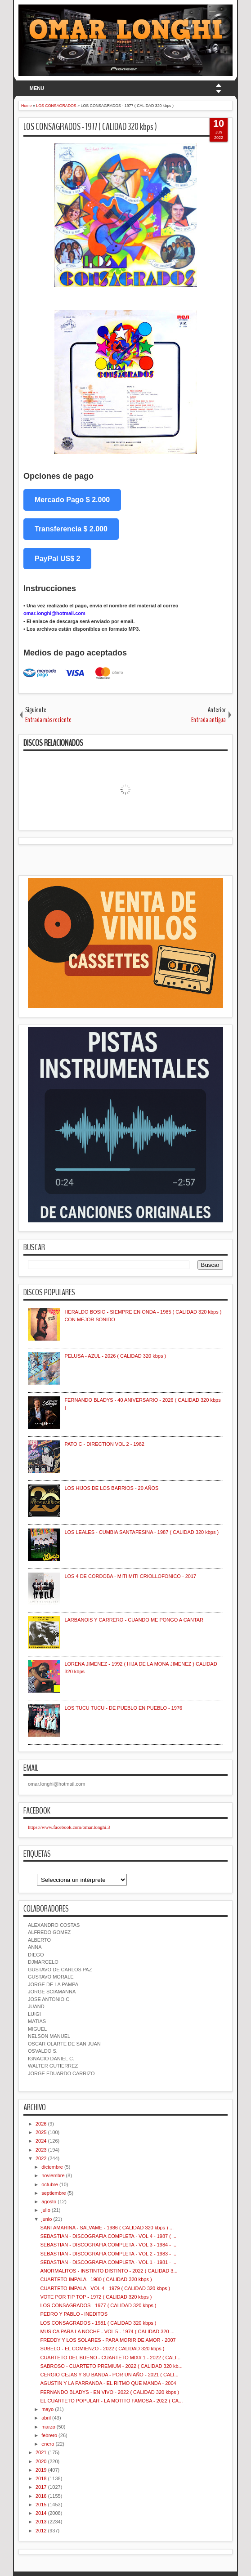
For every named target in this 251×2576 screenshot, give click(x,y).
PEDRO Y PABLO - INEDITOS (74, 2314)
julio (45, 2210)
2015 (41, 2504)
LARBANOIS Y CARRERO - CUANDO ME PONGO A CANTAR (133, 1619)
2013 (41, 2521)
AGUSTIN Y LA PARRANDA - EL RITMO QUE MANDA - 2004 (108, 2383)
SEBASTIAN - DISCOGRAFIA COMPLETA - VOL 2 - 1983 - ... (108, 2253)
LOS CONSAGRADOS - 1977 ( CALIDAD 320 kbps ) (90, 127)
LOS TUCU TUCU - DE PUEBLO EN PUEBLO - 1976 (123, 1708)
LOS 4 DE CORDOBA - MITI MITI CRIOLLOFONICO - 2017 (130, 1576)
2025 (41, 2132)
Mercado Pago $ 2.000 (72, 500)
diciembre (52, 2167)
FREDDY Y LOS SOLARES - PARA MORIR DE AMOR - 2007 (107, 2340)
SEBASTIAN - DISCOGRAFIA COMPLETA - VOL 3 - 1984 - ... (108, 2244)
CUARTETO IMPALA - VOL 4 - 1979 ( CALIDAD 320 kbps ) (105, 2288)
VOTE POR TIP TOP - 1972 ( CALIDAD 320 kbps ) (96, 2297)
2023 (41, 2150)
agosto (48, 2201)
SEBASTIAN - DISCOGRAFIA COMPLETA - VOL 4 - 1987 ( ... (108, 2236)
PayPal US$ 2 (57, 558)
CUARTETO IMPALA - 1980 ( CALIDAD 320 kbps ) (96, 2279)
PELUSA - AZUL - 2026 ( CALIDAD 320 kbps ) (115, 1356)
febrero (49, 2435)
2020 (41, 2461)
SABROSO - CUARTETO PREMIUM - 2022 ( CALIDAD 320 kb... (111, 2366)
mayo (47, 2409)
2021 (41, 2452)
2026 (41, 2123)
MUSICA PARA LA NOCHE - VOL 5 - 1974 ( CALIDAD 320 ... (107, 2331)
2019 (41, 2470)
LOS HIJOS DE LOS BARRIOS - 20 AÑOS (111, 1488)
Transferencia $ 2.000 (71, 529)
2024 (41, 2141)
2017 (41, 2487)
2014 (41, 2513)
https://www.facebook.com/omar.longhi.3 (69, 1827)
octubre (49, 2184)
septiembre (53, 2193)
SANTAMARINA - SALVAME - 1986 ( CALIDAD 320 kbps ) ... (106, 2227)
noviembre (52, 2175)
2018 (41, 2478)
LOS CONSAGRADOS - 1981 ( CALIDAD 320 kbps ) (98, 2323)
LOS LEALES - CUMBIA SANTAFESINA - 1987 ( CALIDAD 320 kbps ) (141, 1532)
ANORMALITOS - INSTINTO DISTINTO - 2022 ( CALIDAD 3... (108, 2270)
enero (47, 2444)
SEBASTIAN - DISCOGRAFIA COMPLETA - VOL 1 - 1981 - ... (108, 2262)
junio (46, 2219)
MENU (37, 88)
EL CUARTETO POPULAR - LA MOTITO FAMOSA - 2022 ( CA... (111, 2400)
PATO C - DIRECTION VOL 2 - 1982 (104, 1444)
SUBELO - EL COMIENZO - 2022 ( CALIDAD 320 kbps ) (102, 2348)
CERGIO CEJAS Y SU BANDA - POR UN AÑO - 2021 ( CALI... (109, 2374)
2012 (41, 2530)
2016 (41, 2496)
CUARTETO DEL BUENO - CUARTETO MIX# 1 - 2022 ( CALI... (110, 2357)
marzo (48, 2426)
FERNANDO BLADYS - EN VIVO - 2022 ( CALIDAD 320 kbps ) (109, 2392)
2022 (41, 2158)
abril (46, 2417)
